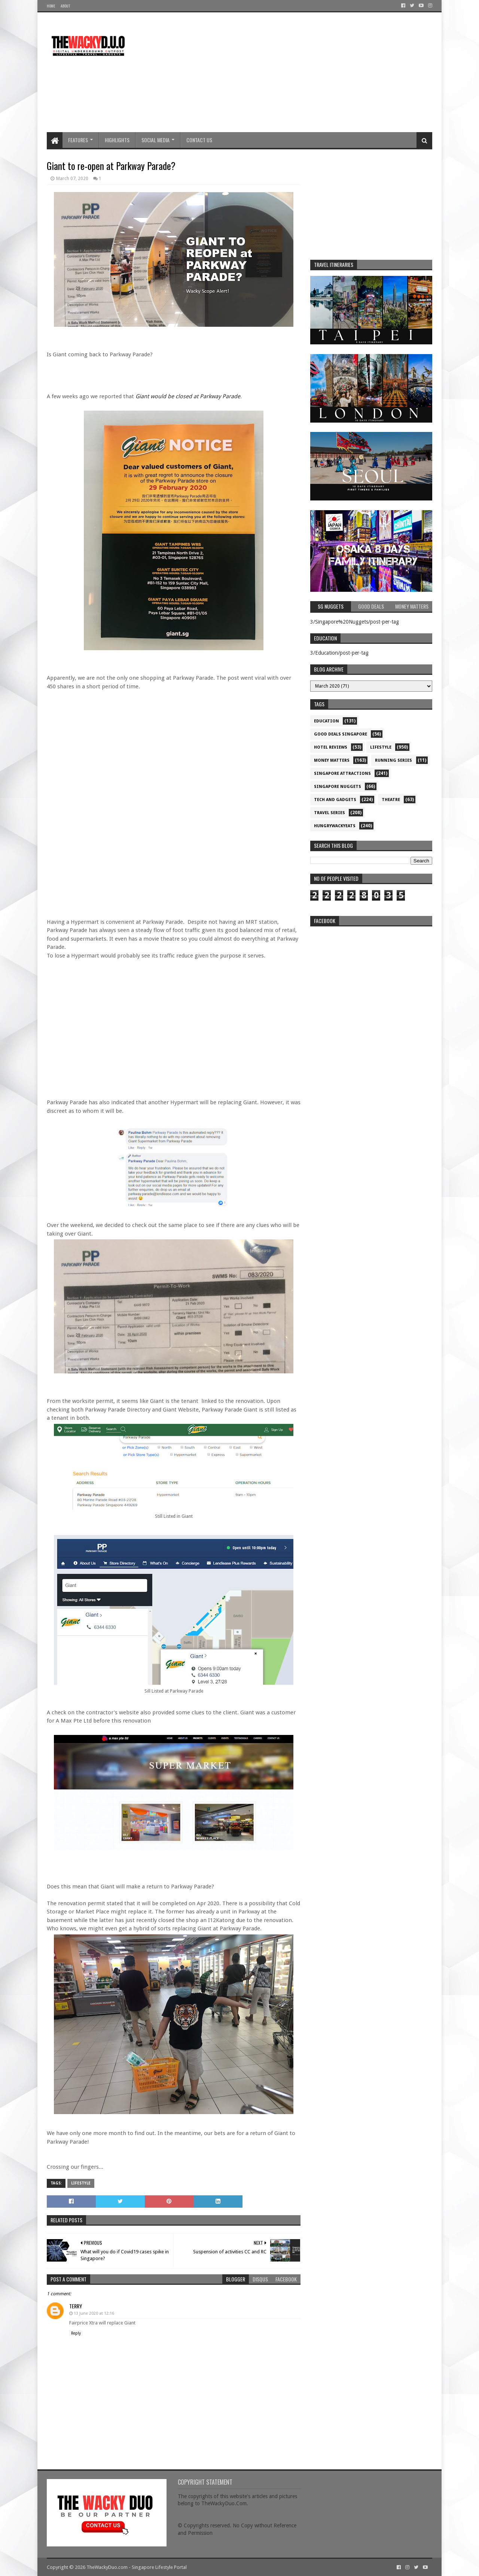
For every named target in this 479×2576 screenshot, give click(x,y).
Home (51, 6)
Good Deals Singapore (340, 734)
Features (78, 140)
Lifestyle (81, 2183)
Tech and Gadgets (335, 799)
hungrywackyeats (335, 825)
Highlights (117, 140)
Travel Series (329, 812)
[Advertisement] (296, 72)
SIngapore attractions (342, 773)
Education (326, 721)
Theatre (391, 799)
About (65, 6)
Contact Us (199, 140)
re (371, 977)
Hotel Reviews (330, 747)
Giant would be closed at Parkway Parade (187, 396)
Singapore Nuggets (337, 786)
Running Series (393, 760)
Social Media (155, 140)
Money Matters (332, 760)
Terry (75, 2306)
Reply (76, 2333)
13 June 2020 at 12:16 (94, 2313)
